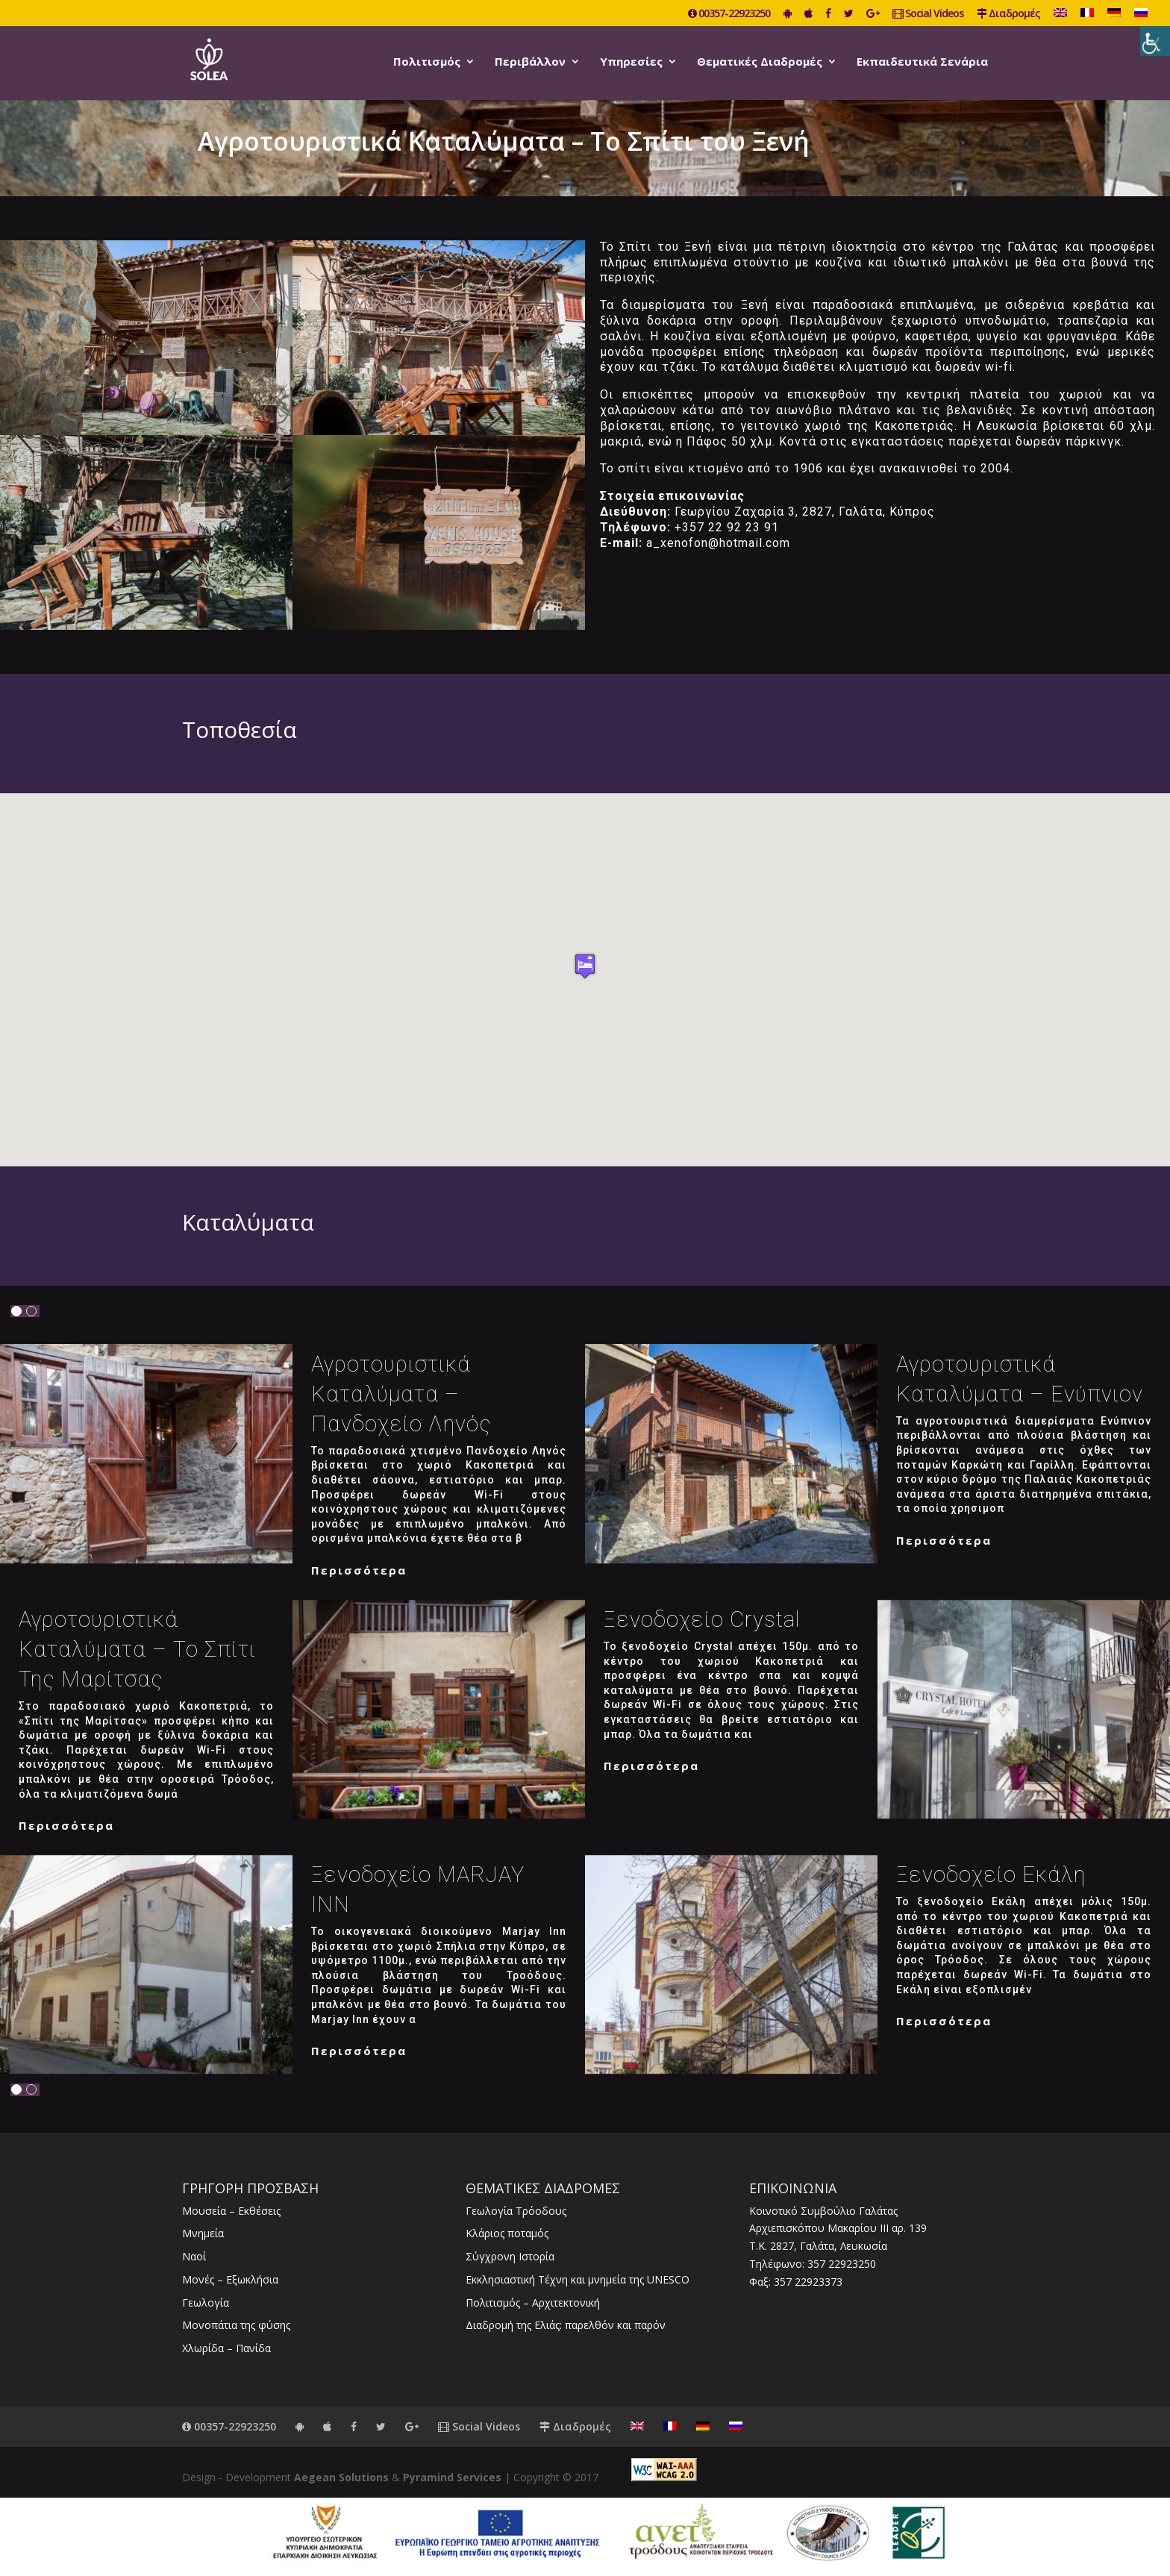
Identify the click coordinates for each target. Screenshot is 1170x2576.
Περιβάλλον (530, 62)
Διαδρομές (1008, 14)
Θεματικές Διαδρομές (759, 62)
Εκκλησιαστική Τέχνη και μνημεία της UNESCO (577, 2279)
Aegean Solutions (341, 2477)
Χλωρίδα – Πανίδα (226, 2348)
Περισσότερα (359, 1570)
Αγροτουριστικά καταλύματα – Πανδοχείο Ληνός (401, 1394)
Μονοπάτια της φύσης (236, 2325)
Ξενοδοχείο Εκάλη (991, 1874)
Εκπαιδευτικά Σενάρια (922, 62)
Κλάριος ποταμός (507, 2233)
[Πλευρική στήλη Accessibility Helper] (1155, 41)
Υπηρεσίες (631, 62)
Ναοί (194, 2256)
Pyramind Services (452, 2477)
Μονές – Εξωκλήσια (230, 2279)
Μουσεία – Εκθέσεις (231, 2211)
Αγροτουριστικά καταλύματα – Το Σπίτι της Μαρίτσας (137, 1649)
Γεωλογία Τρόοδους (516, 2211)
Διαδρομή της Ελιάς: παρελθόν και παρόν (566, 2325)
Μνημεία (203, 2233)
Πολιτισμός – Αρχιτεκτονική (533, 2302)
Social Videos (927, 14)
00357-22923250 (729, 14)
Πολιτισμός (426, 62)
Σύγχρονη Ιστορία (510, 2256)
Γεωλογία (205, 2302)
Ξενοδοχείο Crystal (702, 1619)
